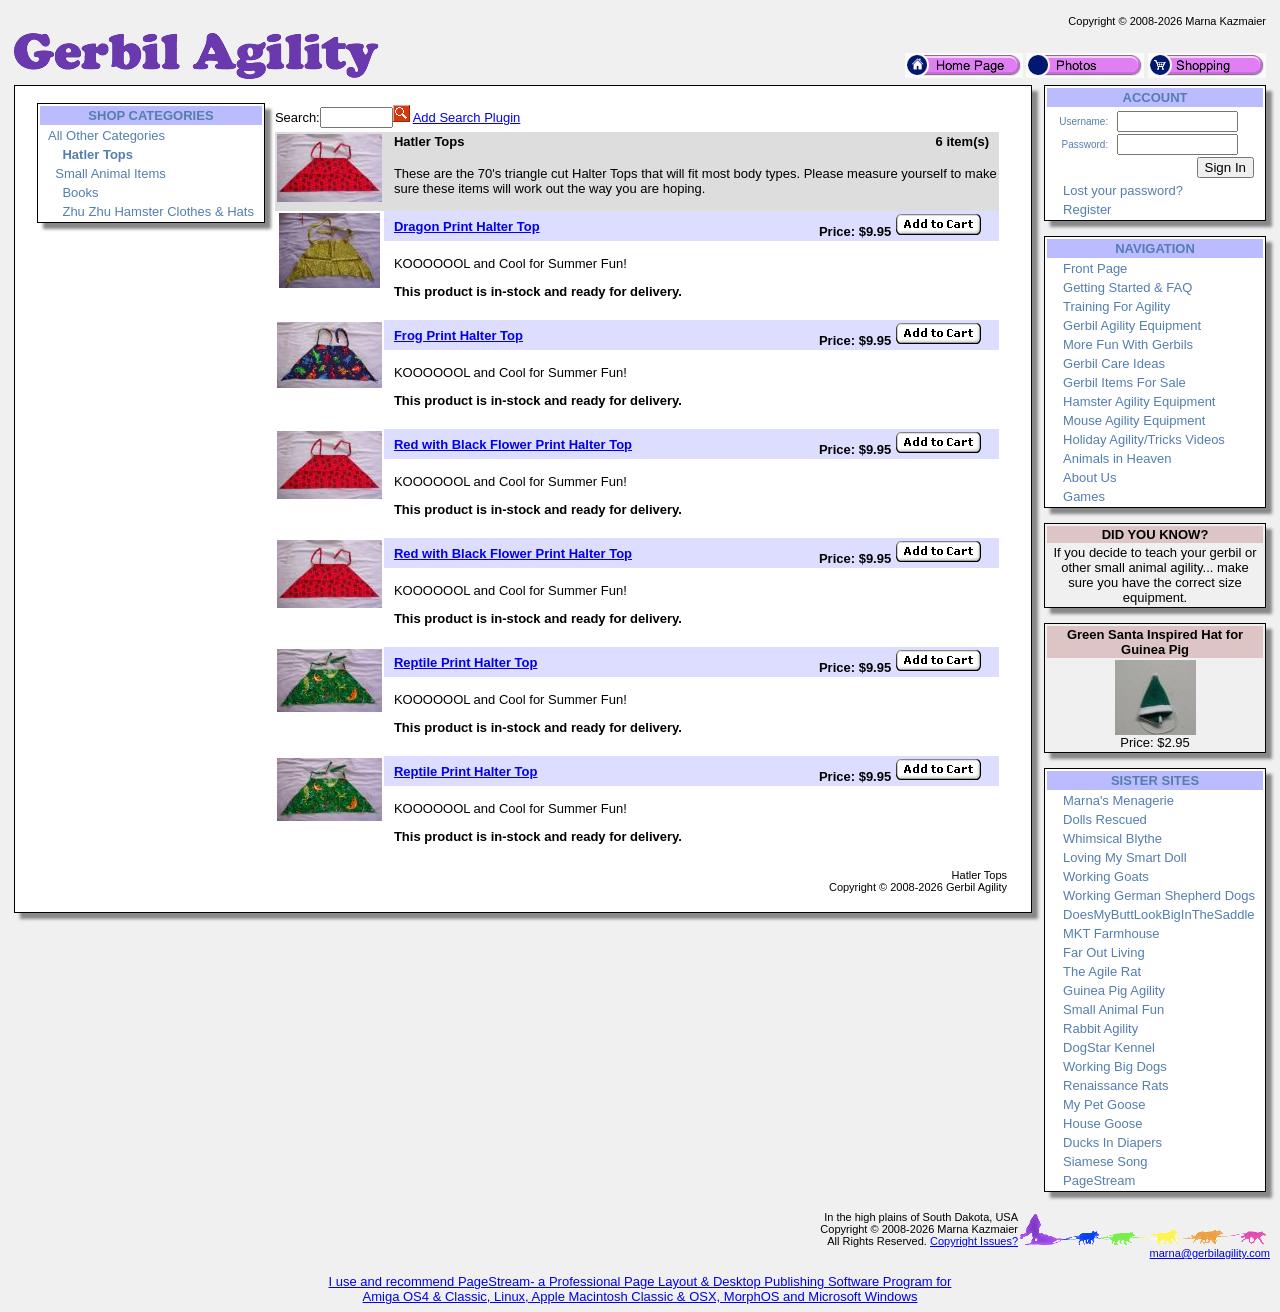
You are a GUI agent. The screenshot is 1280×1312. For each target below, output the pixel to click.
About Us (1089, 477)
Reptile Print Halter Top (466, 662)
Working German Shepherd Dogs (1159, 895)
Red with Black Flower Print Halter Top (513, 444)
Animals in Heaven (1117, 458)
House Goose (1103, 1123)
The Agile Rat (1102, 971)
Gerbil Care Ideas (1114, 363)
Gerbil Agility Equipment (1132, 325)
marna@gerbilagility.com (1210, 1253)
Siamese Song (1105, 1161)
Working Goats (1106, 876)
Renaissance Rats (1116, 1085)
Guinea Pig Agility (1114, 990)
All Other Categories (106, 135)
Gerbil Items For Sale (1124, 382)
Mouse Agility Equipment (1134, 420)
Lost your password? (1123, 190)
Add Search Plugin (467, 117)
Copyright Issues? (974, 1241)
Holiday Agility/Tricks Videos (1144, 439)
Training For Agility (1116, 306)
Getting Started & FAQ (1127, 287)
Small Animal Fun (1113, 1009)
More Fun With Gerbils (1128, 344)
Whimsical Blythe (1112, 838)
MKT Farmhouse (1111, 933)
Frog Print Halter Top (458, 335)
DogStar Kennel (1109, 1047)
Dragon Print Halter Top (467, 226)
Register (1087, 209)
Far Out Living (1104, 952)
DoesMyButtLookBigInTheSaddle (1159, 914)
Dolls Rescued (1105, 819)
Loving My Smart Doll (1125, 857)
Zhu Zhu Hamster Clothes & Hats (157, 211)
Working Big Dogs (1115, 1066)
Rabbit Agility (1100, 1028)
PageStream (1099, 1180)
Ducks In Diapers (1112, 1142)
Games (1084, 496)
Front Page (1095, 268)
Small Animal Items (110, 173)
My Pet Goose (1104, 1104)
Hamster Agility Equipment (1139, 401)
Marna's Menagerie (1118, 800)
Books (80, 192)
